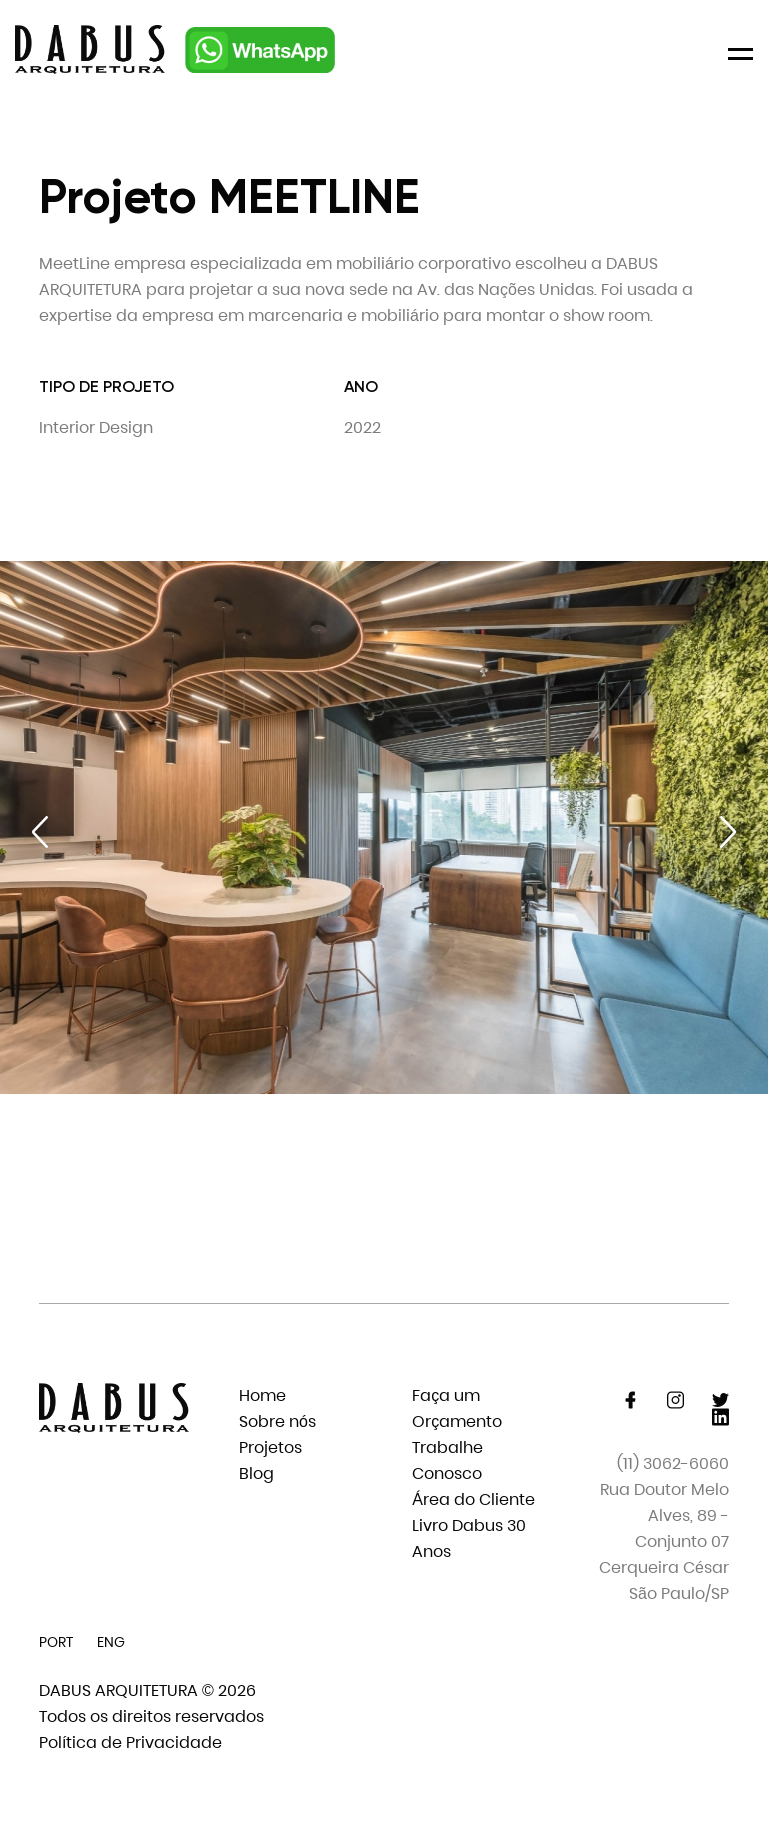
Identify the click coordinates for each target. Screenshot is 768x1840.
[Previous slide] (40, 832)
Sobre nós (277, 1421)
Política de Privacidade (130, 1742)
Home (262, 1395)
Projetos (270, 1447)
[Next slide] (728, 832)
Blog (256, 1473)
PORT (56, 1642)
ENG (111, 1642)
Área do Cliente (473, 1499)
